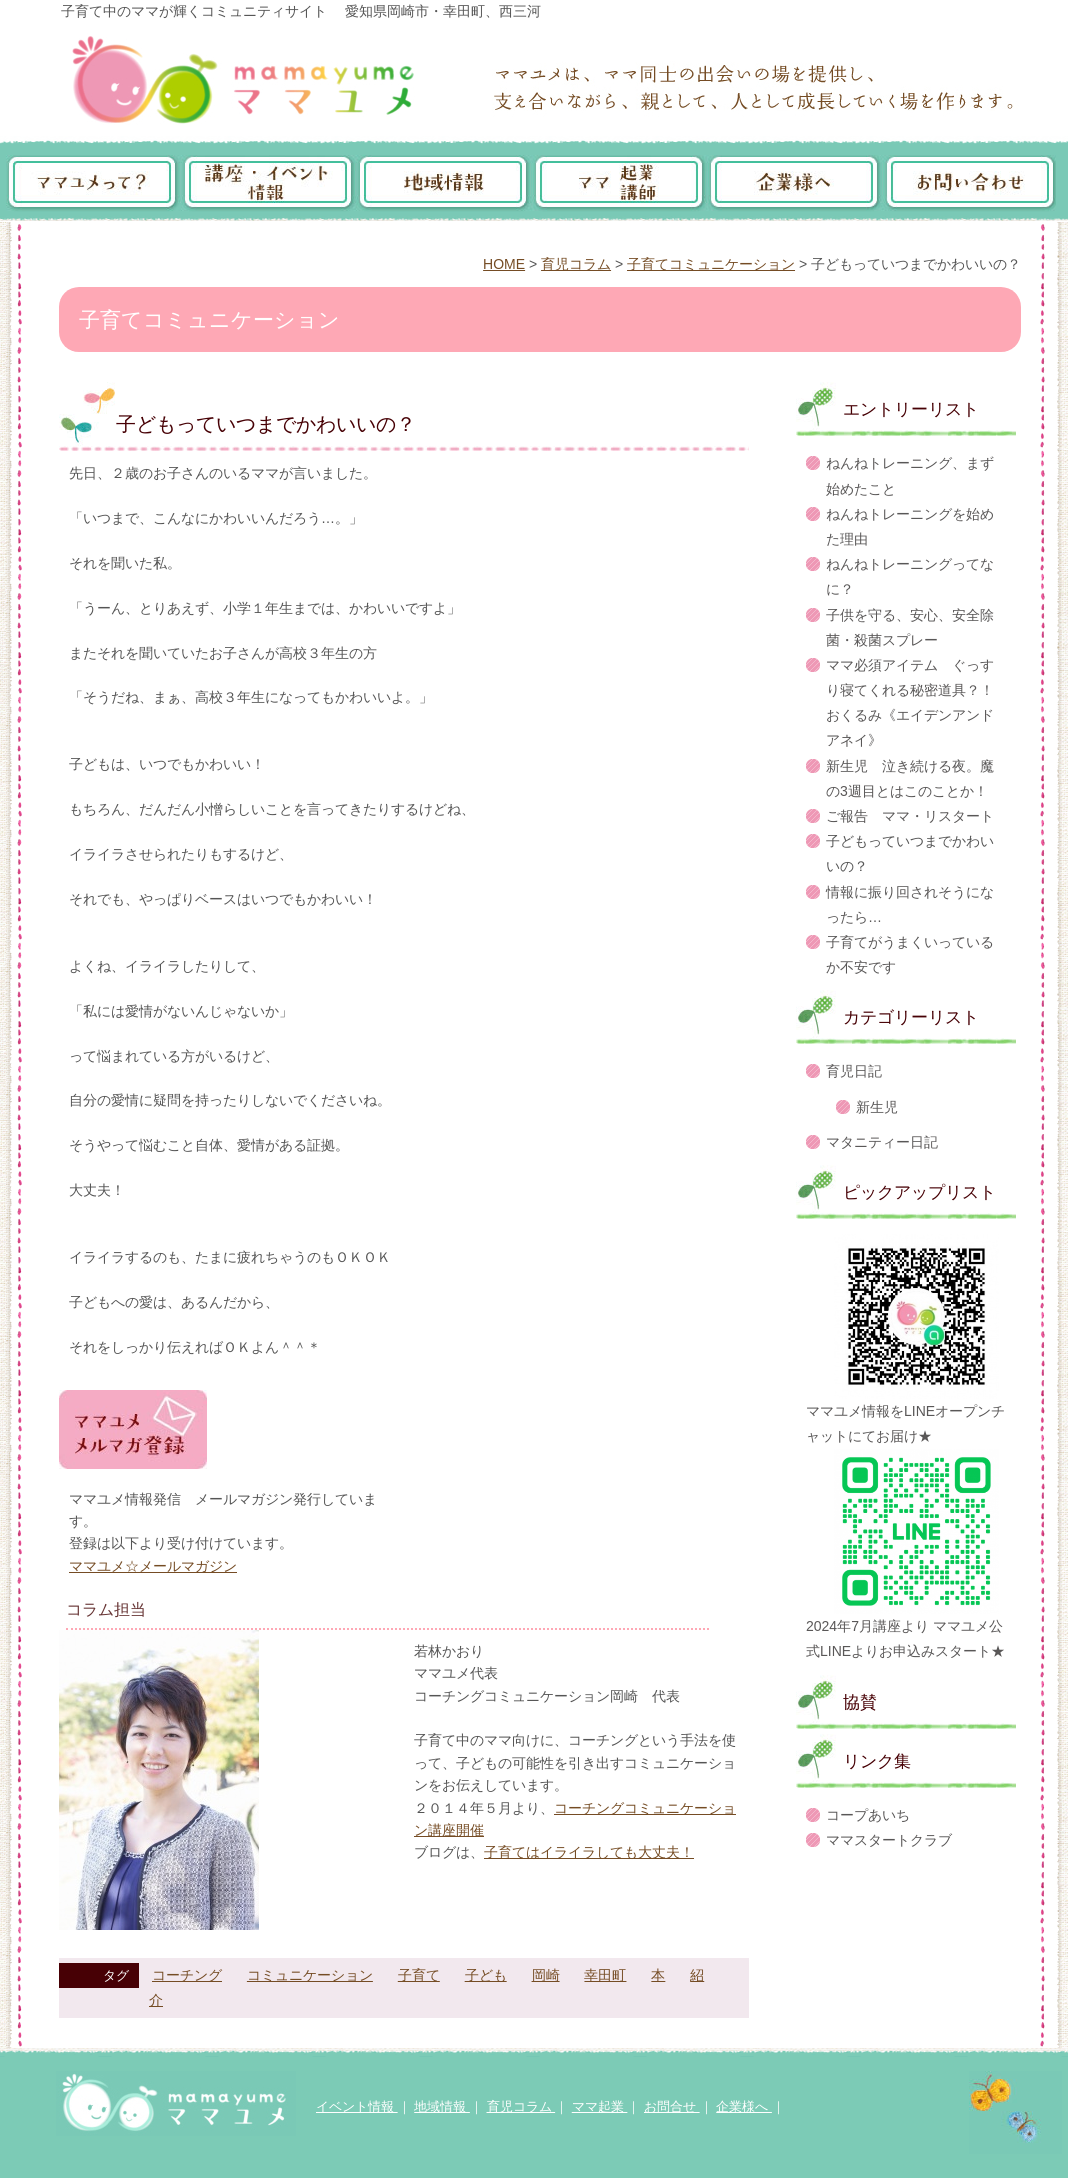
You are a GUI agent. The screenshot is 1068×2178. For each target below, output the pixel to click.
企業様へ (744, 2106)
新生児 (877, 1107)
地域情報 (442, 2106)
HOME (504, 264)
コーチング (187, 1975)
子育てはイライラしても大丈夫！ (589, 1852)
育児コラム (576, 264)
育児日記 (854, 1071)
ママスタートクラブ (889, 1840)
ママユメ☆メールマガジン (153, 1566)
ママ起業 (600, 2106)
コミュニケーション (310, 1975)
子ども (486, 1975)
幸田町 (605, 1975)
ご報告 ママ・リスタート (910, 816)
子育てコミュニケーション (711, 264)
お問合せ (672, 2106)
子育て (419, 1975)
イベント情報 (357, 2106)
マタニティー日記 (882, 1142)
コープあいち (868, 1815)
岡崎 (546, 1975)
